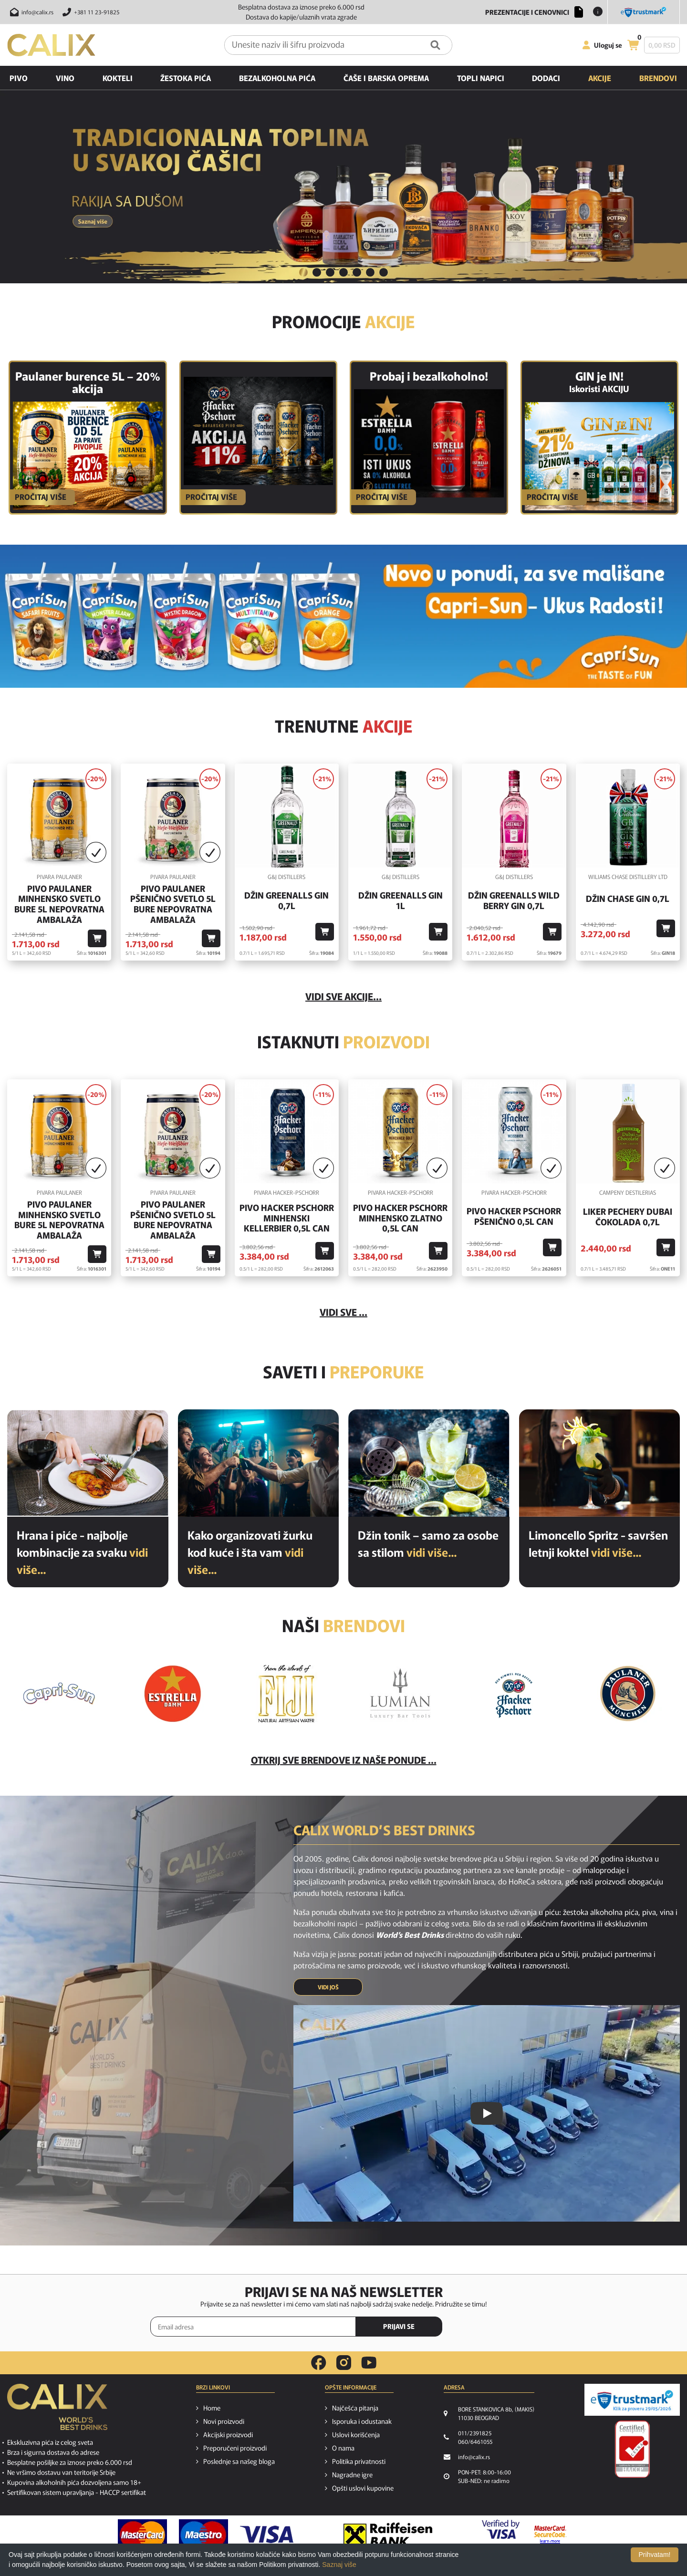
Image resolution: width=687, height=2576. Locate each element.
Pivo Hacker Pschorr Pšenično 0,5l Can (514, 1216)
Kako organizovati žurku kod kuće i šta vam (249, 1551)
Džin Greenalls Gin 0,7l (286, 900)
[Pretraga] (435, 45)
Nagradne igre (352, 2474)
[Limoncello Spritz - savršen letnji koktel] (599, 1463)
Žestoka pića (185, 77)
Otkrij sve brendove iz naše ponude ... (344, 1760)
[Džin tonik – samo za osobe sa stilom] (429, 1463)
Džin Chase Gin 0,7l (627, 898)
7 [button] (383, 272)
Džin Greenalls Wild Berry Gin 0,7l (514, 900)
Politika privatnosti (358, 2461)
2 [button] (317, 272)
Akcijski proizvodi (228, 2434)
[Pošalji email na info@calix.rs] (30, 12)
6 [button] (370, 272)
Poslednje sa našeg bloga (239, 2461)
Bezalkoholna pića (277, 77)
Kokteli (118, 77)
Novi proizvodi (223, 2421)
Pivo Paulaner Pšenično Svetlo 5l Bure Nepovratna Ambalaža (173, 903)
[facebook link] (318, 2362)
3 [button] (330, 272)
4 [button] (343, 272)
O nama (343, 2447)
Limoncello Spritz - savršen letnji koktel (598, 1543)
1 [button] (303, 272)
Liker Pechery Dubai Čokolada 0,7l (627, 1216)
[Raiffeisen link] (388, 2534)
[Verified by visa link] (501, 2534)
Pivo (19, 77)
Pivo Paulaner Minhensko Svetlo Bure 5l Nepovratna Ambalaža (59, 903)
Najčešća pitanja (355, 2407)
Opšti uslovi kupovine (363, 2488)
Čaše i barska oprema (386, 77)
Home (211, 2407)
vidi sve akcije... (343, 996)
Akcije (599, 77)
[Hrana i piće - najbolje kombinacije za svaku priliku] (87, 1463)
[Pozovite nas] (89, 12)
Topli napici (480, 77)
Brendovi (658, 77)
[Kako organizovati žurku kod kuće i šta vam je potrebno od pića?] (258, 1463)
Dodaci (546, 77)
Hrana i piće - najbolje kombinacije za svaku (82, 1551)
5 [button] (357, 272)
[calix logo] (57, 2410)
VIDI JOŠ (328, 1987)
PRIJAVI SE (399, 2326)
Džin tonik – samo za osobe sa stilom (428, 1543)
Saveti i (343, 1371)
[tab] (303, 273)
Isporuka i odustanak (362, 2421)
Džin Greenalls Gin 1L (400, 900)
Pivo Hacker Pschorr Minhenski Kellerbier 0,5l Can (286, 1217)
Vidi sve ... (343, 1312)
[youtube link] (368, 2363)
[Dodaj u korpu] (97, 938)
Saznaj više (339, 2564)
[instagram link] (344, 2362)
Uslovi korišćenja (356, 2434)
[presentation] (496, 2327)
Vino (65, 77)
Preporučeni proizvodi (235, 2447)
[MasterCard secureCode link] (550, 2534)
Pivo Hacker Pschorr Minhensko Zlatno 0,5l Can (400, 1217)
